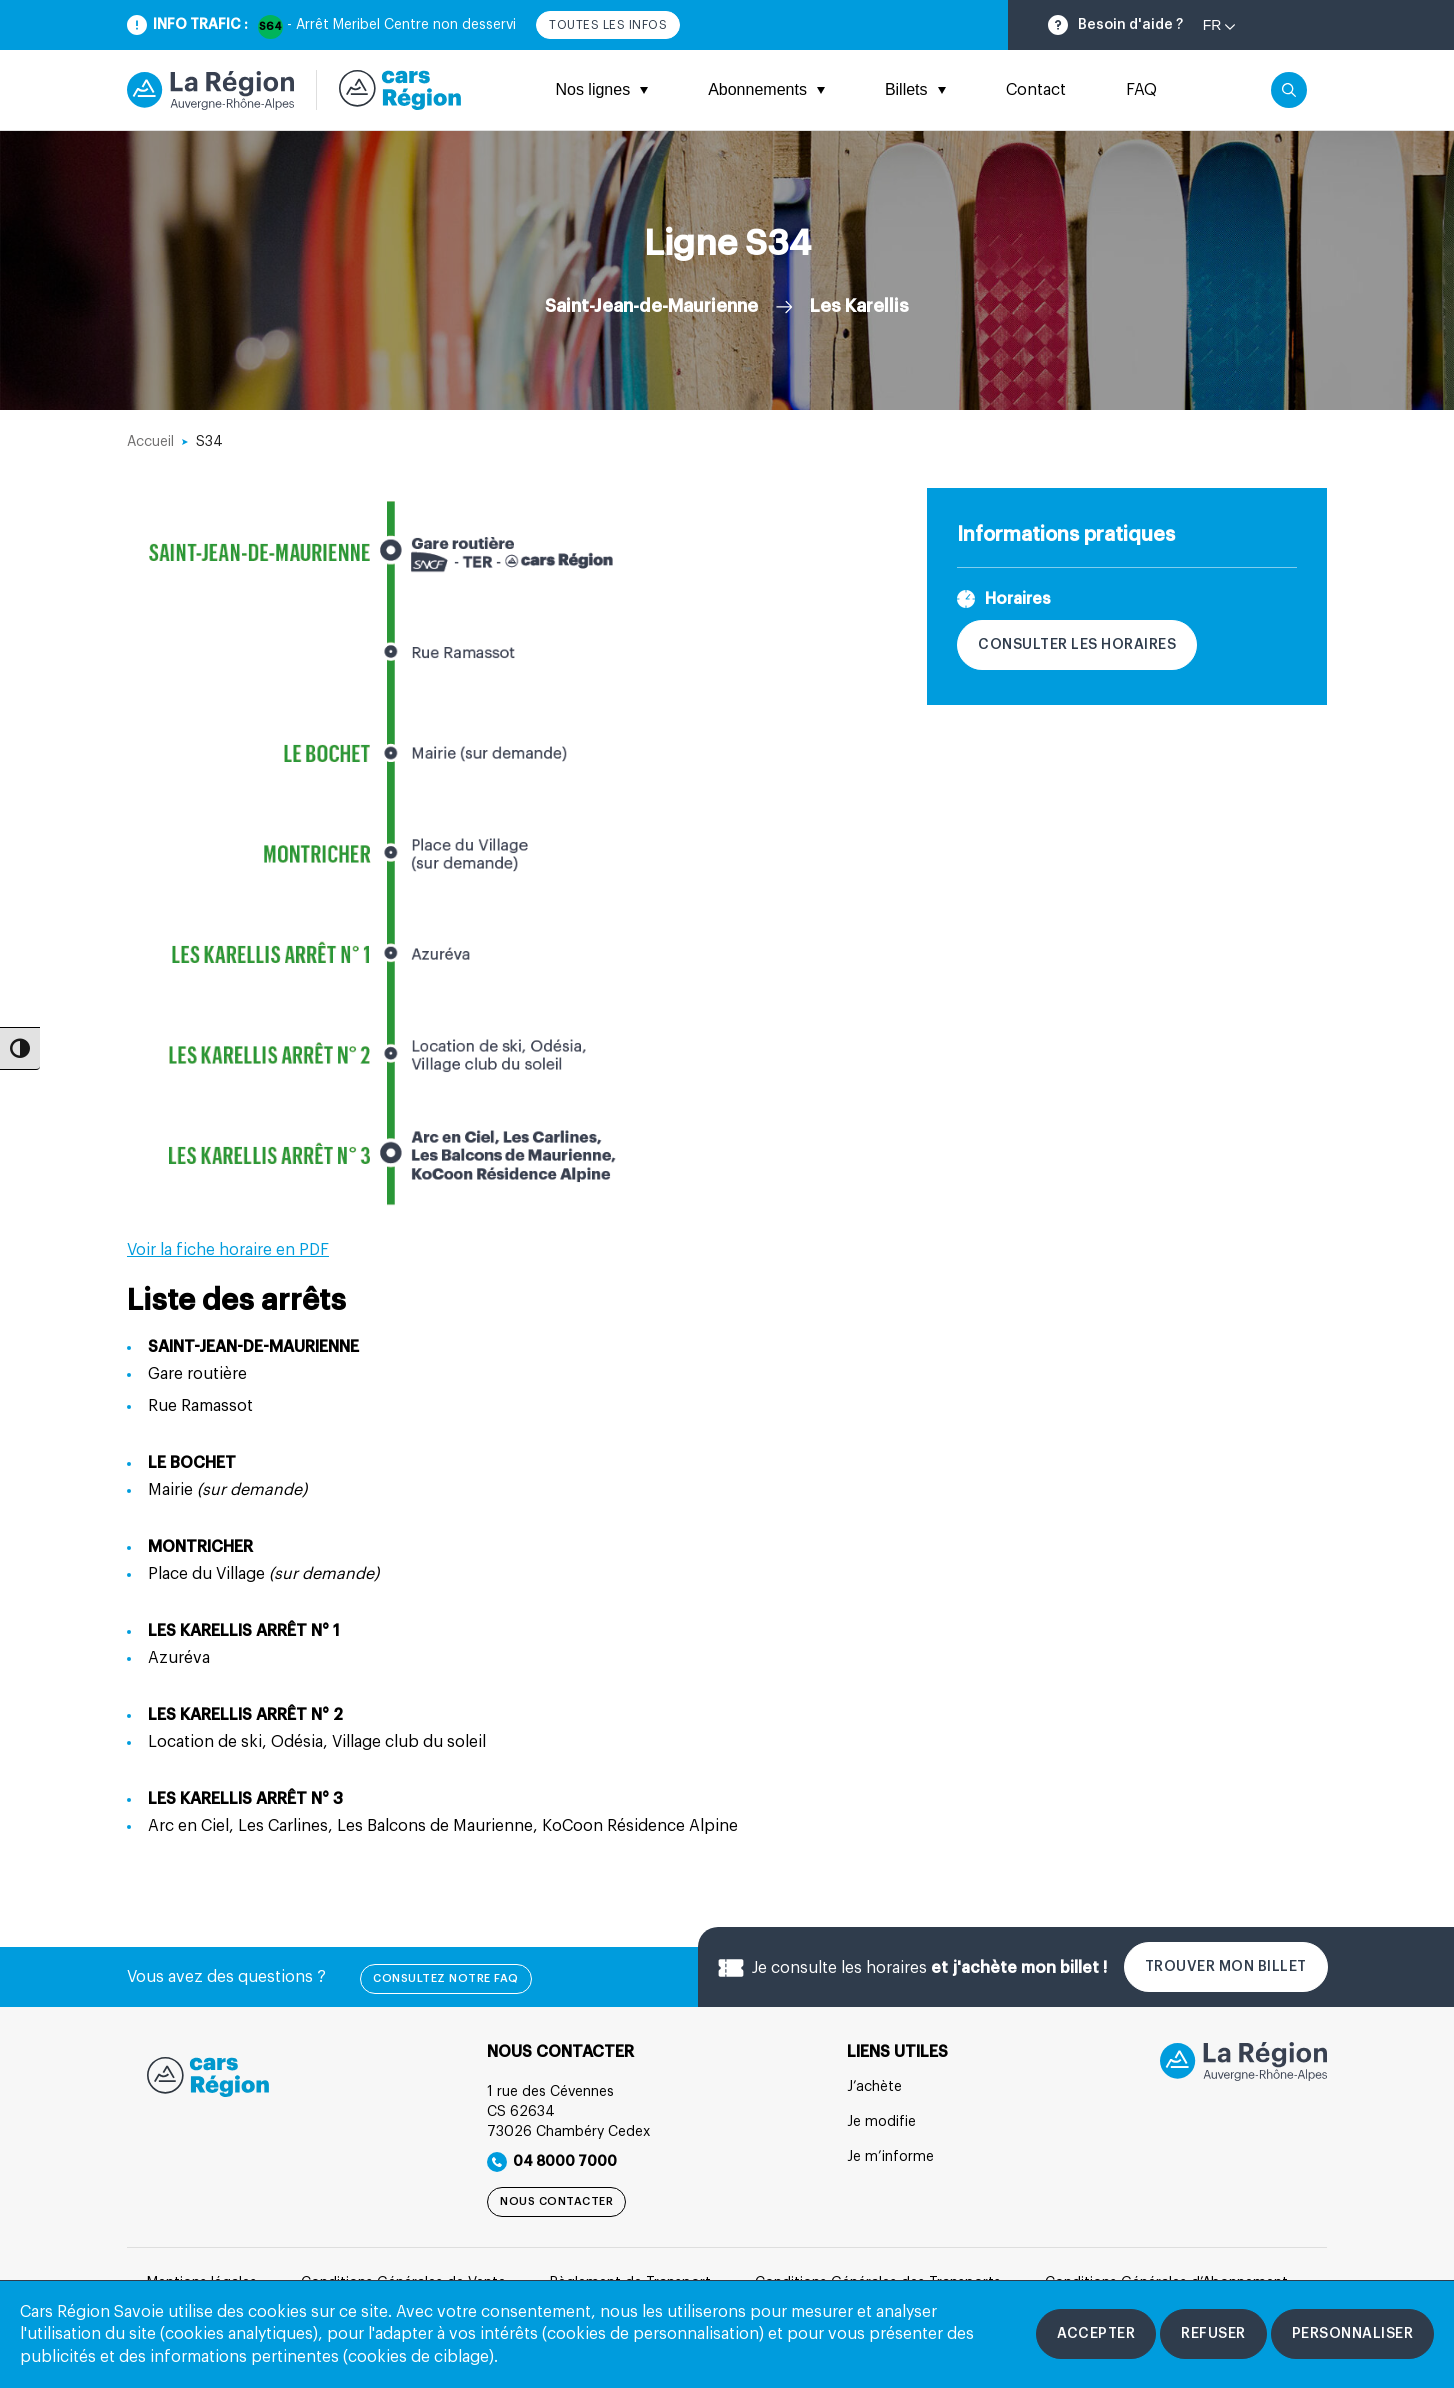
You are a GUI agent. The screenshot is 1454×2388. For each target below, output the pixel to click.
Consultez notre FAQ (446, 1978)
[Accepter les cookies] (1096, 2334)
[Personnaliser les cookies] (1353, 2334)
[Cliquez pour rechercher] (1289, 90)
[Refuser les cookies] (1213, 2334)
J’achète (874, 2087)
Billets (915, 89)
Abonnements (766, 89)
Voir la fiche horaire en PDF (228, 1250)
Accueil (150, 442)
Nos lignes (601, 89)
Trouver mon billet (1226, 1967)
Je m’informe (890, 2157)
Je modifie (881, 2122)
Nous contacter (556, 2201)
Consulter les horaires (1077, 645)
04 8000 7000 (552, 2162)
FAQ (1141, 90)
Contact (1036, 90)
